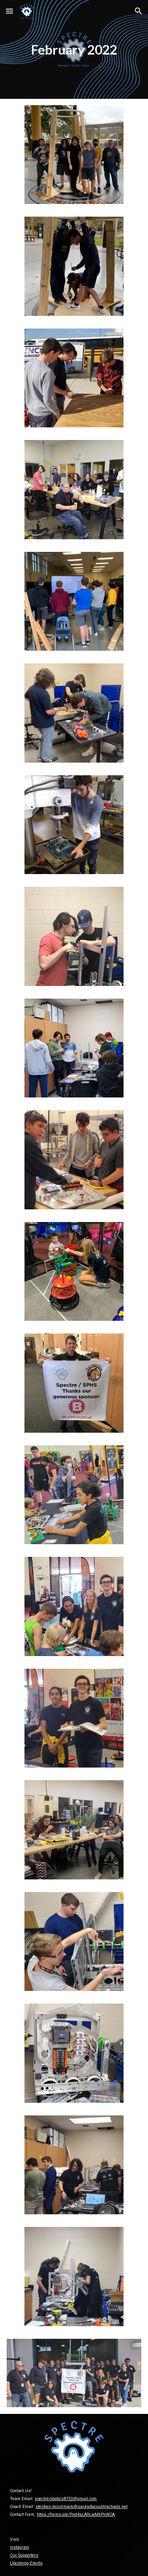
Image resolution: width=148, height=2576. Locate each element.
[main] (74, 49)
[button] (9, 11)
